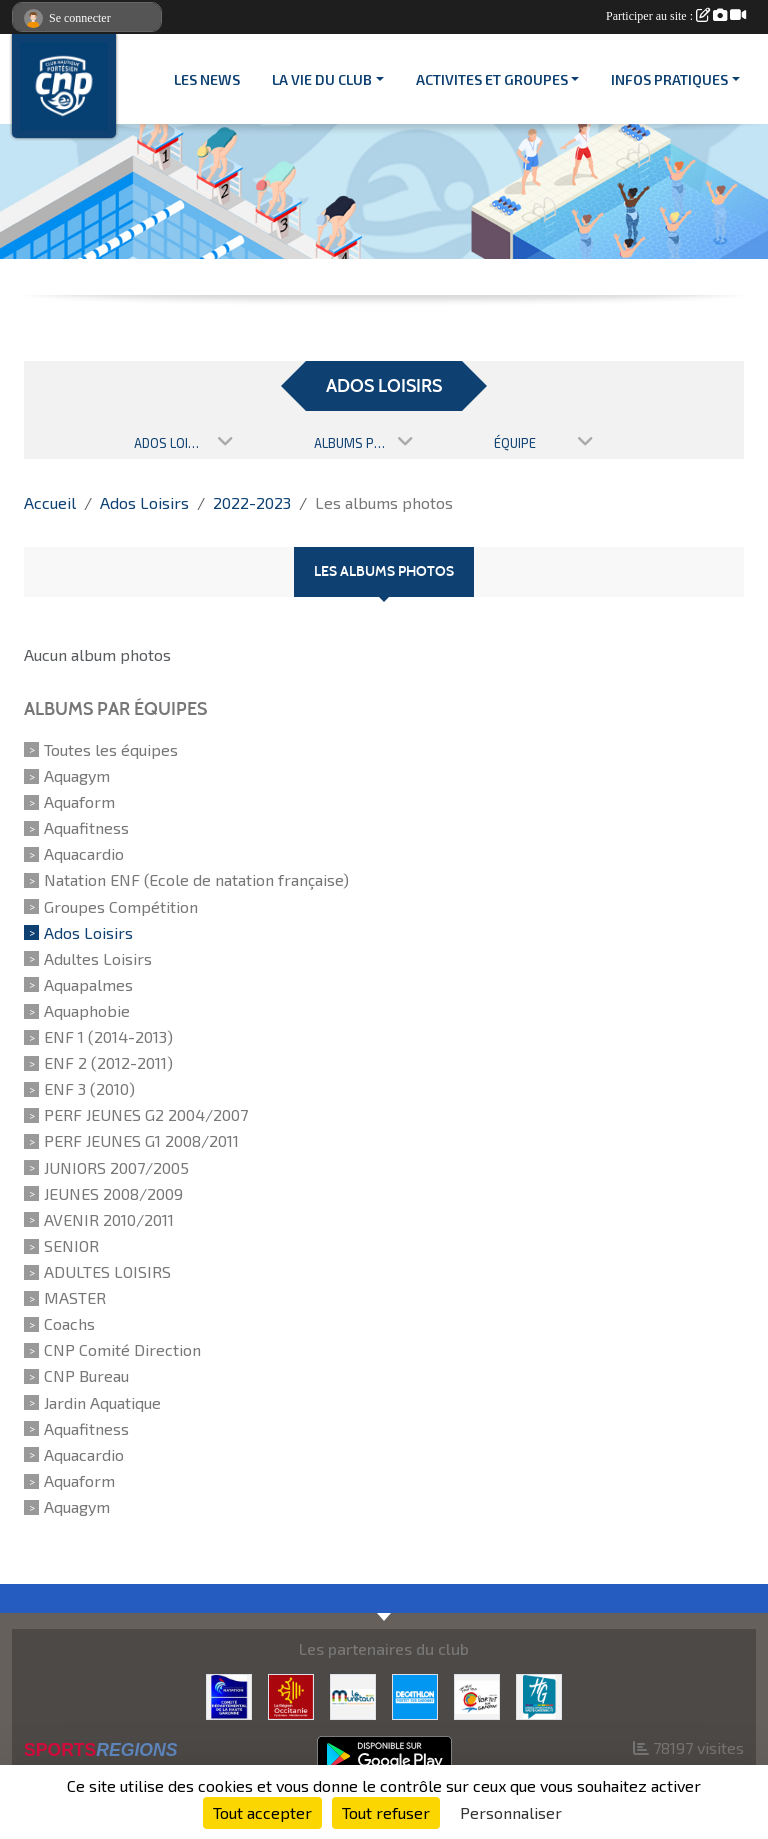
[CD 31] (229, 1694)
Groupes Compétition (121, 906)
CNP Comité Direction (122, 1349)
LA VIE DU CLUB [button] (322, 79)
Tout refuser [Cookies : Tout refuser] (386, 1812)
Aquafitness (86, 827)
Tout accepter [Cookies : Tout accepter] (262, 1812)
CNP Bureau (86, 1376)
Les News (207, 79)
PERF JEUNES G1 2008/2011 (141, 1141)
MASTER (75, 1297)
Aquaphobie (87, 1010)
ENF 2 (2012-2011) (108, 1062)
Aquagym (77, 775)
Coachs (69, 1323)
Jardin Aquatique (102, 1402)
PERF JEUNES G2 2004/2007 (146, 1114)
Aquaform (79, 801)
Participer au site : (676, 16)
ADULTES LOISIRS (107, 1271)
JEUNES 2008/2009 (113, 1193)
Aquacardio (84, 853)
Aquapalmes (88, 984)
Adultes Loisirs (98, 958)
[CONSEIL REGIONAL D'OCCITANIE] (291, 1694)
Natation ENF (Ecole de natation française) (196, 880)
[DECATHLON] (415, 1694)
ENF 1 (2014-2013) (108, 1036)
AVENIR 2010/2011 (109, 1219)
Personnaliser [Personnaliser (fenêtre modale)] (511, 1812)
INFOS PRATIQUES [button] (669, 79)
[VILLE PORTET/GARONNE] (477, 1694)
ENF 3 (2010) (89, 1088)
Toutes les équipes (111, 749)
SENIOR (71, 1245)
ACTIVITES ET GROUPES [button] (492, 79)
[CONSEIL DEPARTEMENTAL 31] (539, 1694)
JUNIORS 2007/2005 (116, 1167)
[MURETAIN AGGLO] (353, 1694)
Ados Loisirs (88, 932)
